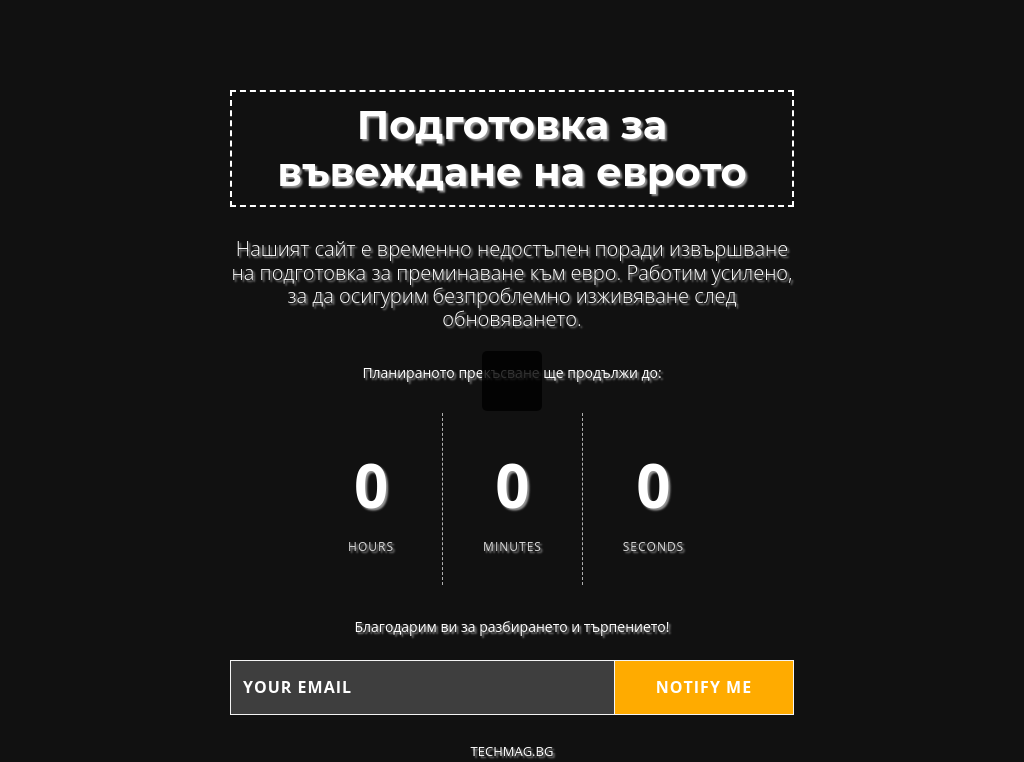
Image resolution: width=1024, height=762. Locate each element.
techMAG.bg (512, 751)
